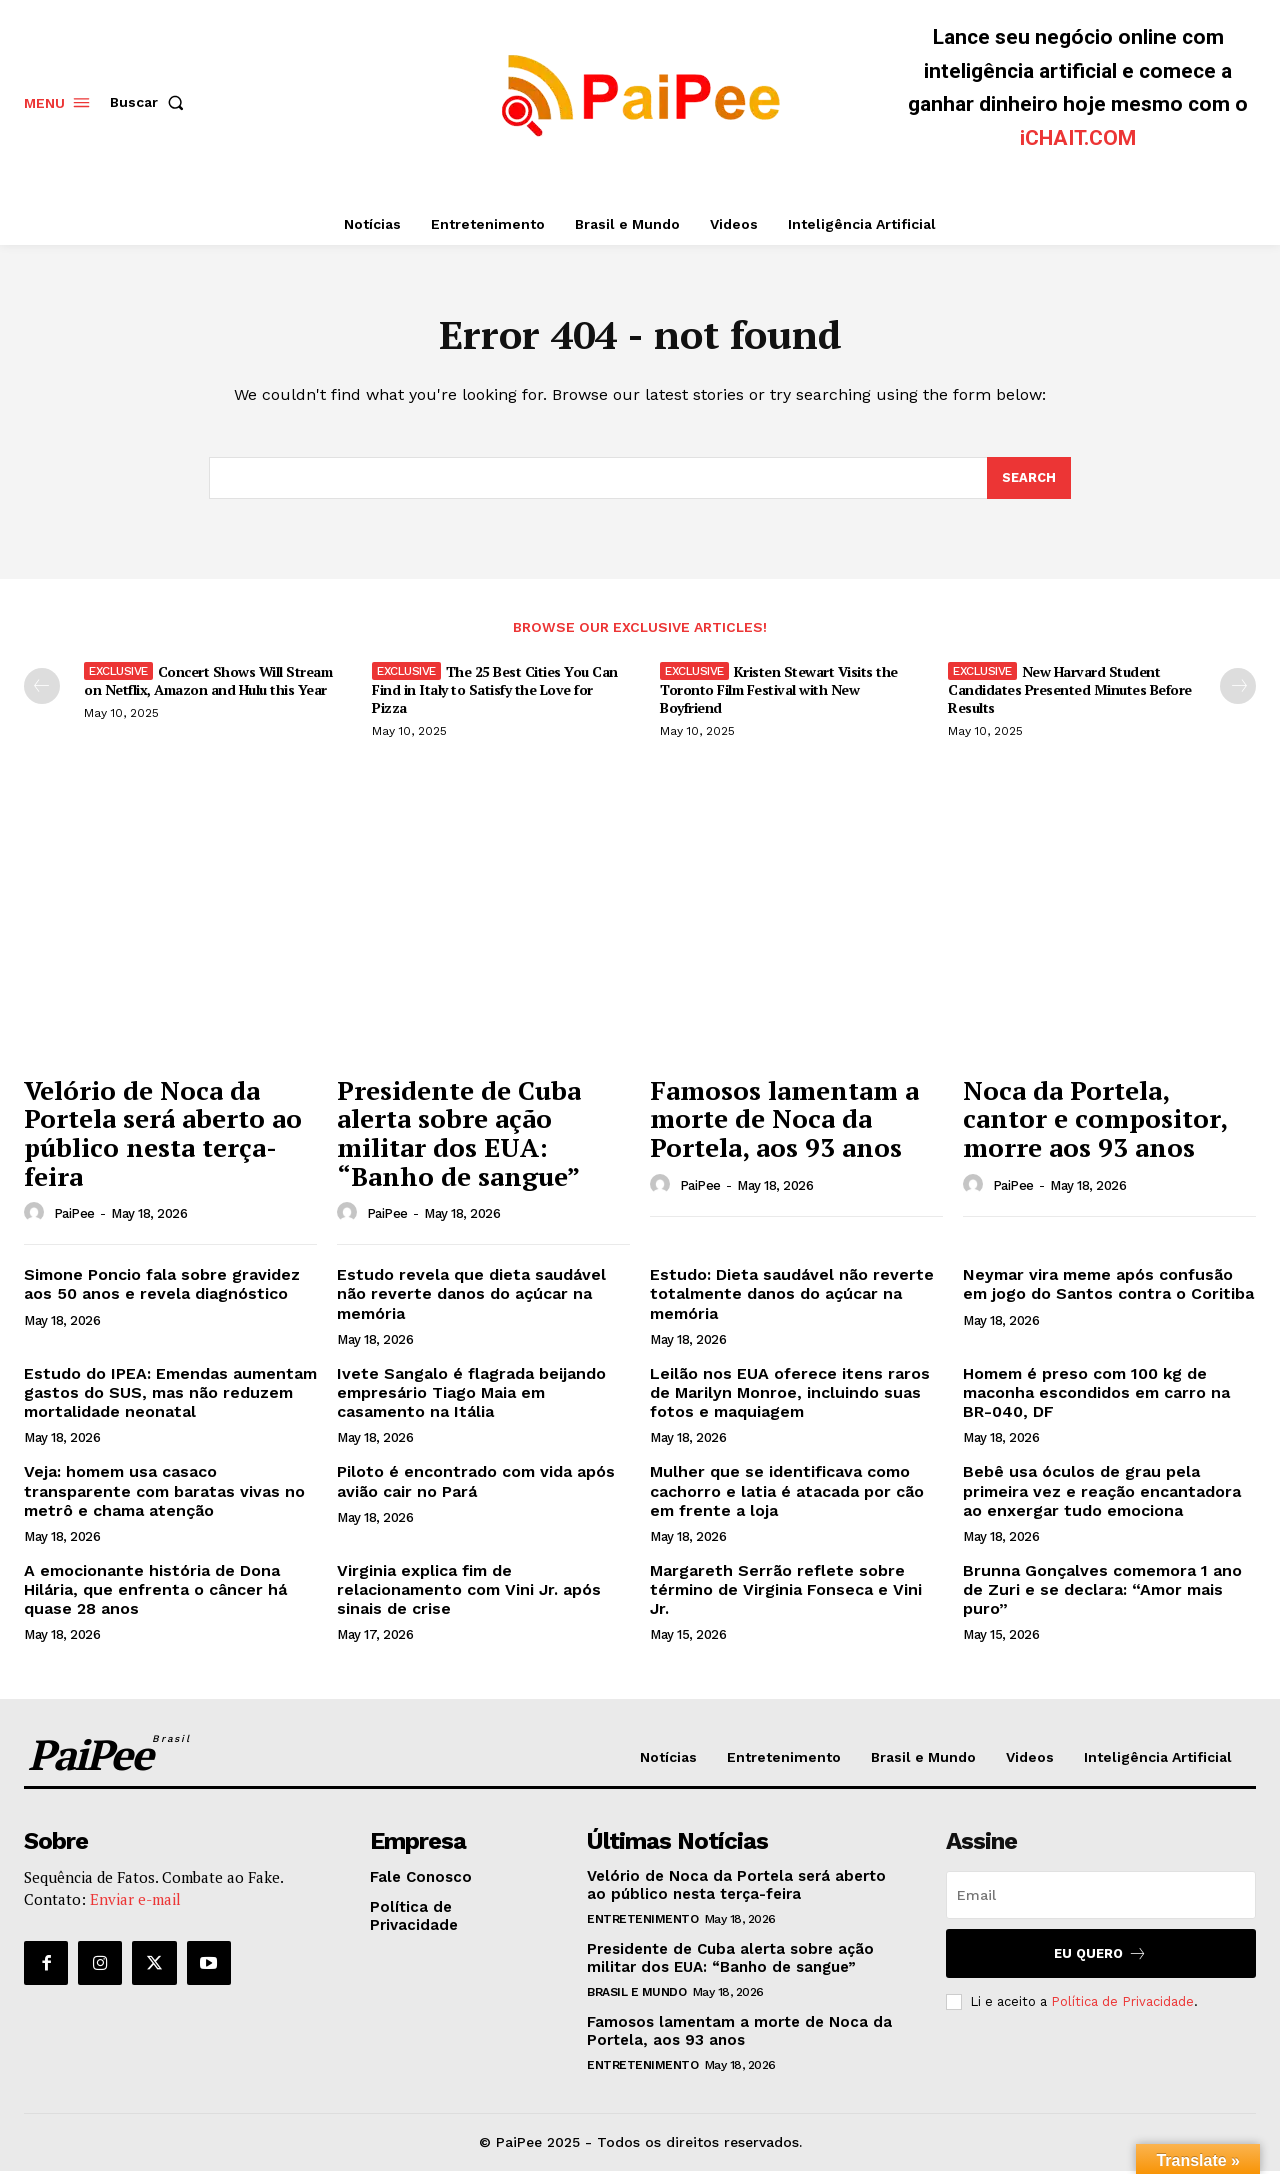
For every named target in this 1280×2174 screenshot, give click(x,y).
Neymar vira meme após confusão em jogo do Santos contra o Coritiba (1108, 1287)
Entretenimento (642, 1922)
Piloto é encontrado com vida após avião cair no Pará (476, 1484)
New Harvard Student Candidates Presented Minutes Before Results (1070, 692)
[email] (1101, 1898)
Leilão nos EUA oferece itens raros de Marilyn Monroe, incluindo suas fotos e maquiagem (790, 1395)
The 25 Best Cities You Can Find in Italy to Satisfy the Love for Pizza (495, 692)
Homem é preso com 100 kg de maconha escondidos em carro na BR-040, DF (1096, 1395)
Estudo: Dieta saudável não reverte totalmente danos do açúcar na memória (792, 1296)
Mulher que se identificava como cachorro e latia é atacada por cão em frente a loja (787, 1493)
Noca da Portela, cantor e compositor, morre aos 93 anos (1095, 1121)
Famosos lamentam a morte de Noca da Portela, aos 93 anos (784, 1121)
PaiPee (74, 1216)
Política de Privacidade (1122, 2004)
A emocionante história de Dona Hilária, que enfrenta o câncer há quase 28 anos (155, 1592)
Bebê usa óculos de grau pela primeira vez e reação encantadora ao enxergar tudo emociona (1102, 1493)
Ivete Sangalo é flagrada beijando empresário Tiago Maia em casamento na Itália (471, 1395)
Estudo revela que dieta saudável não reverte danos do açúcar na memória (471, 1296)
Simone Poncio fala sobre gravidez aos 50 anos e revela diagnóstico (162, 1287)
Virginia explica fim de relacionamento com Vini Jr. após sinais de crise (469, 1592)
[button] (151, 102)
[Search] (1029, 480)
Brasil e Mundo (636, 1995)
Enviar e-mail (135, 1903)
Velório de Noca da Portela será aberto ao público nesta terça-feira (163, 1136)
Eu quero (1100, 1956)
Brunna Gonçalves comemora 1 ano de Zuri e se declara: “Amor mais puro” (1102, 1592)
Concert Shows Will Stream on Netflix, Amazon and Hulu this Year (208, 683)
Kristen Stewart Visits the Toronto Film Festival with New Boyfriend (779, 692)
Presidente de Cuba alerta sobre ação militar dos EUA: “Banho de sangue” (459, 1136)
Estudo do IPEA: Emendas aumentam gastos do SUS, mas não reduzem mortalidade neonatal (170, 1395)
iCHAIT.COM (1078, 138)
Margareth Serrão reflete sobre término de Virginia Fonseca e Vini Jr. (786, 1592)
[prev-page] (42, 689)
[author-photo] (37, 1216)
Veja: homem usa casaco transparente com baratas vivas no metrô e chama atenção (164, 1493)
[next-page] (1238, 689)
